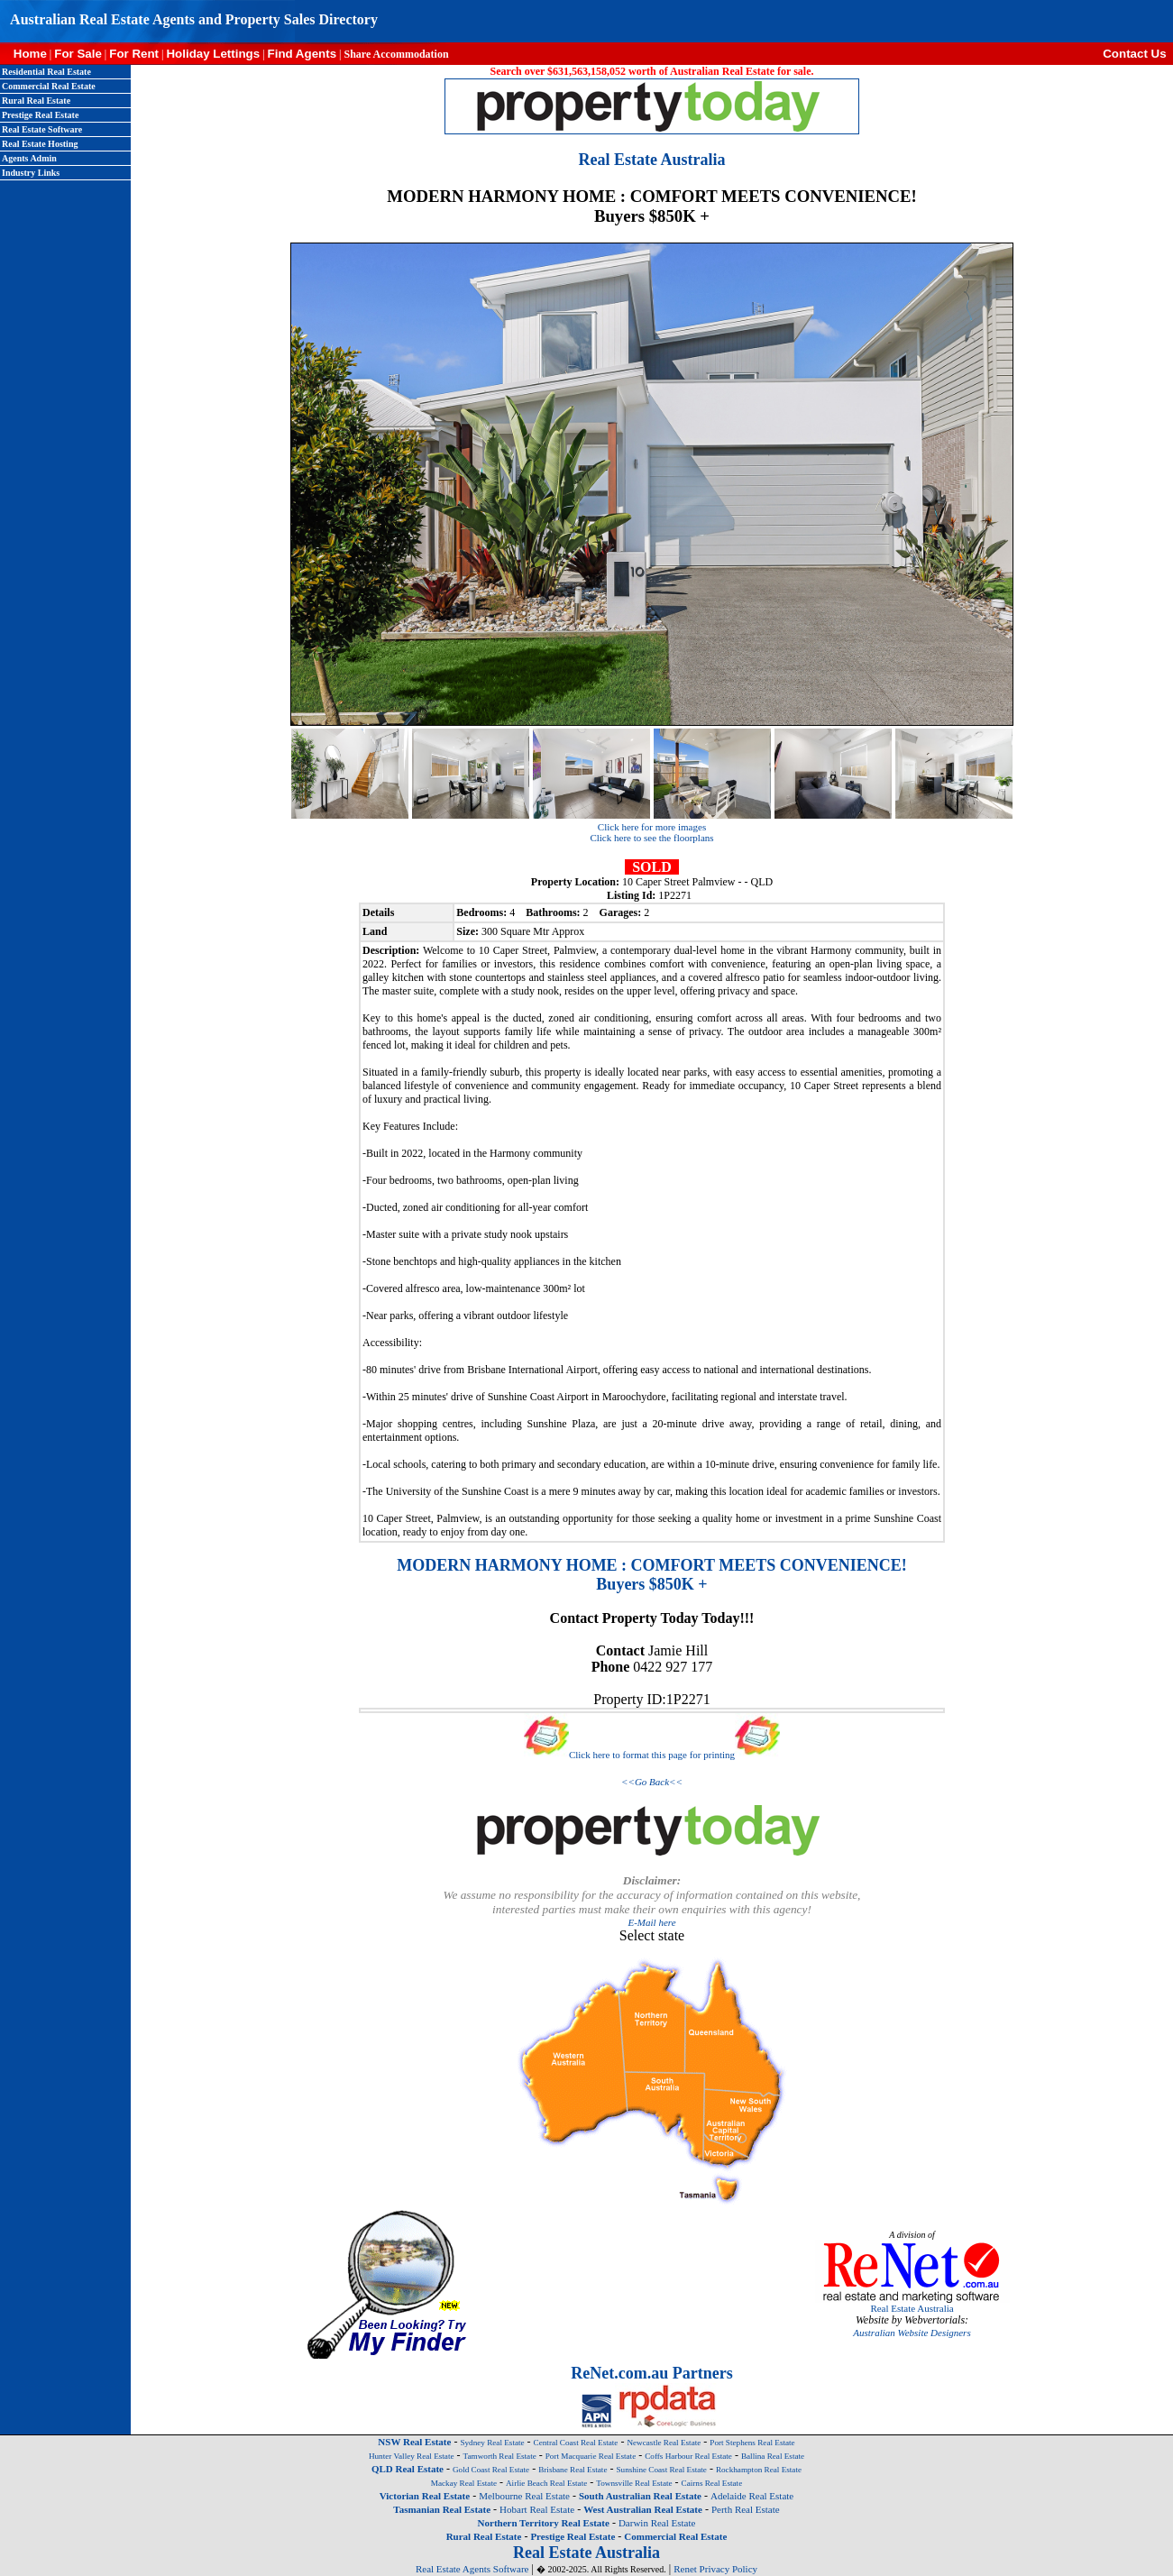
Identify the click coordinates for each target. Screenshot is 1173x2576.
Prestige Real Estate (40, 115)
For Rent (134, 53)
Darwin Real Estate (657, 2522)
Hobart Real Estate (536, 2509)
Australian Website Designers (911, 2332)
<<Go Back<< (652, 1781)
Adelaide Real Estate (751, 2495)
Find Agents (302, 53)
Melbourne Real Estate (524, 2495)
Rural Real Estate (36, 100)
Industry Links (31, 173)
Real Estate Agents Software (472, 2568)
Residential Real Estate (46, 72)
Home (23, 53)
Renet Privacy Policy (715, 2568)
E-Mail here (651, 1922)
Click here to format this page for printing (652, 1754)
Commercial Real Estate (49, 86)
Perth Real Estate (745, 2509)
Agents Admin (29, 158)
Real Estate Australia (911, 2308)
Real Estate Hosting (40, 144)
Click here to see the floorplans (651, 837)
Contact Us (1138, 53)
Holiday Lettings (213, 53)
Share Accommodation (396, 54)
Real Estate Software (42, 129)
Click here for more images (652, 826)
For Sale (78, 53)
